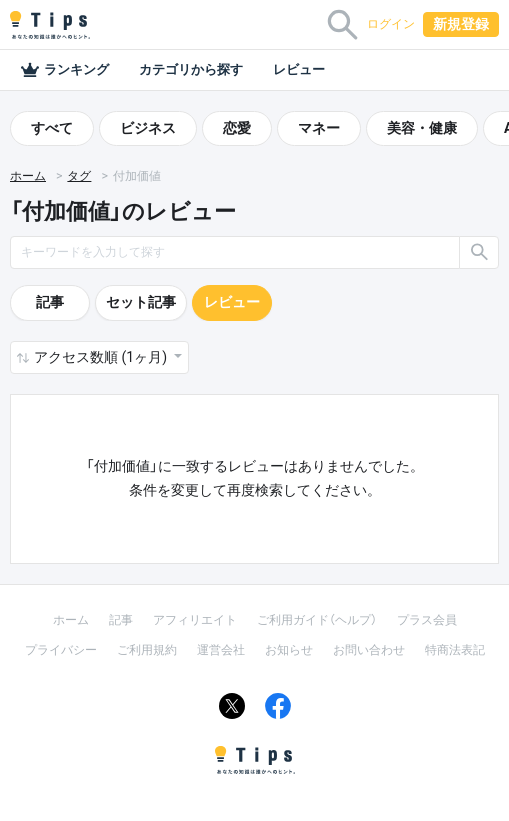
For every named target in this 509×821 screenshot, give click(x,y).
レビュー (299, 69)
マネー (319, 128)
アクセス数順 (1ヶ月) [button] (102, 357)
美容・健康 (422, 128)
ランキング (64, 70)
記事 (50, 302)
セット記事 (141, 302)
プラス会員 (427, 620)
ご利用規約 (147, 650)
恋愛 (237, 128)
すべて (52, 128)
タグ (79, 176)
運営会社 (221, 650)
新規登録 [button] (461, 24)
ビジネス (148, 128)
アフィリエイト (195, 620)
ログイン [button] (391, 24)
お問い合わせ (369, 650)
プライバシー (61, 650)
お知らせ (289, 650)
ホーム (28, 176)
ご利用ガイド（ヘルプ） (317, 620)
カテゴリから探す (191, 69)
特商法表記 (455, 650)
